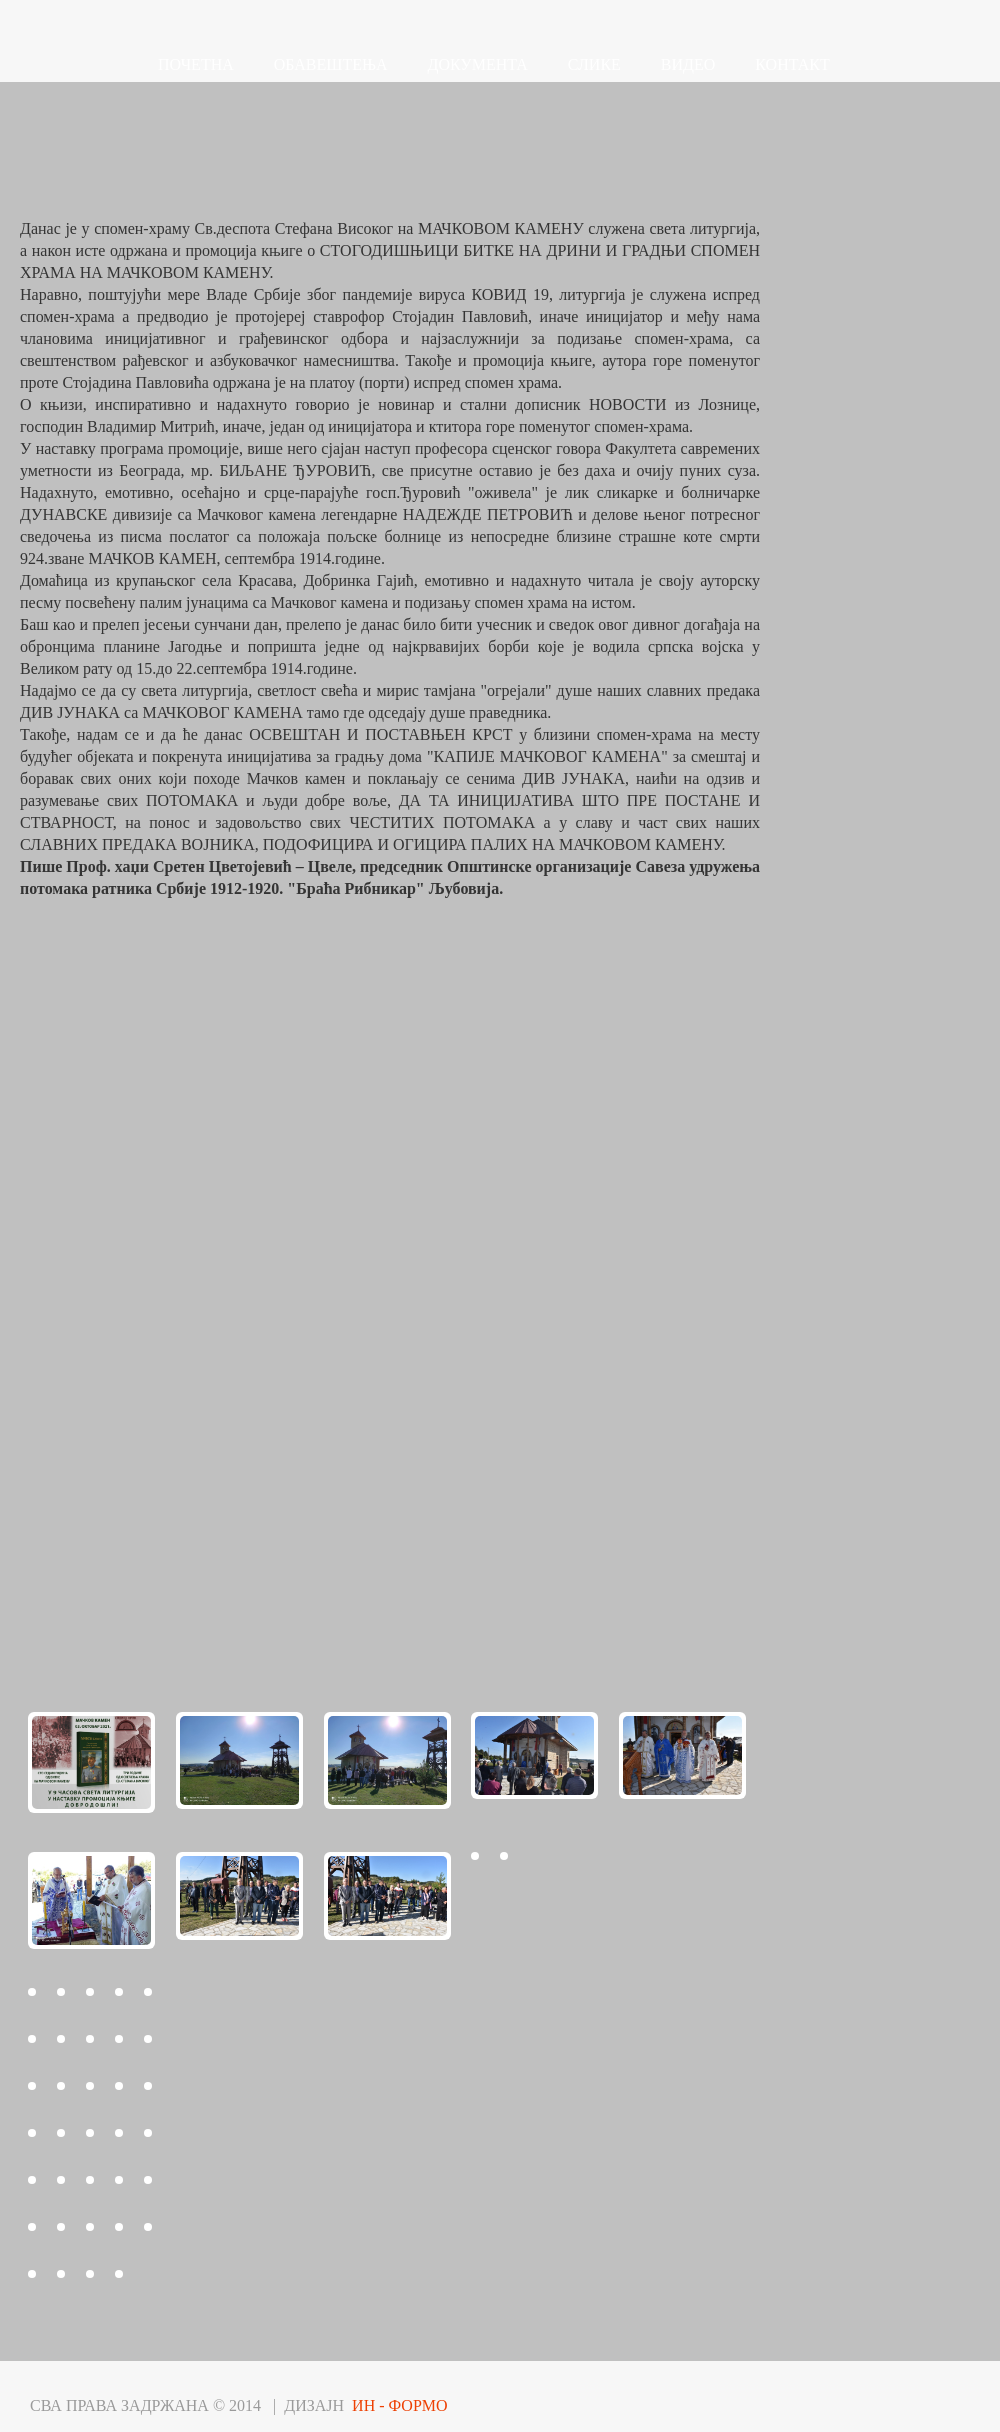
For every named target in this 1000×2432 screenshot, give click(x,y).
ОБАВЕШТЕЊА (331, 64)
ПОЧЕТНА (196, 64)
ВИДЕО (688, 64)
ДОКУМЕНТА (478, 64)
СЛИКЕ (594, 64)
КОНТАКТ (792, 64)
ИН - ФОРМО (400, 2405)
